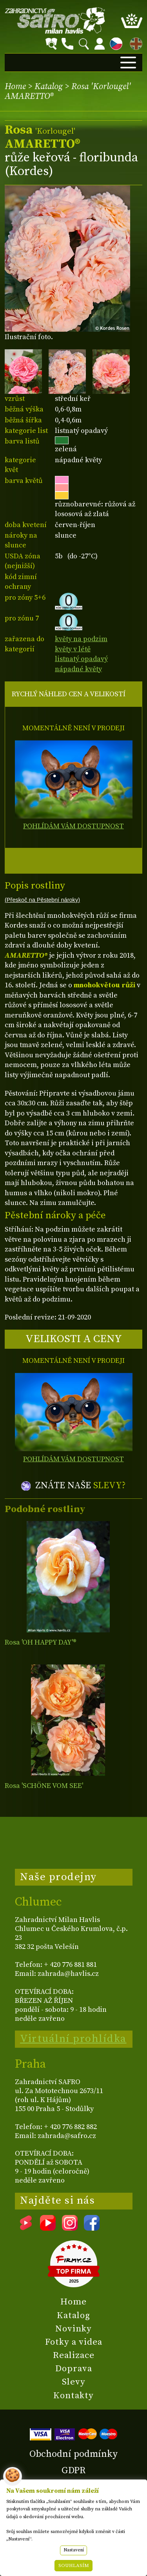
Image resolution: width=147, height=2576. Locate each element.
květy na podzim (81, 639)
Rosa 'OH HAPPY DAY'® (40, 1642)
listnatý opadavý (81, 658)
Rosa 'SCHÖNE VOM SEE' (44, 1785)
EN (134, 42)
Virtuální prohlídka (73, 2038)
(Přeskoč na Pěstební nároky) (42, 900)
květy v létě (73, 649)
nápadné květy (78, 669)
